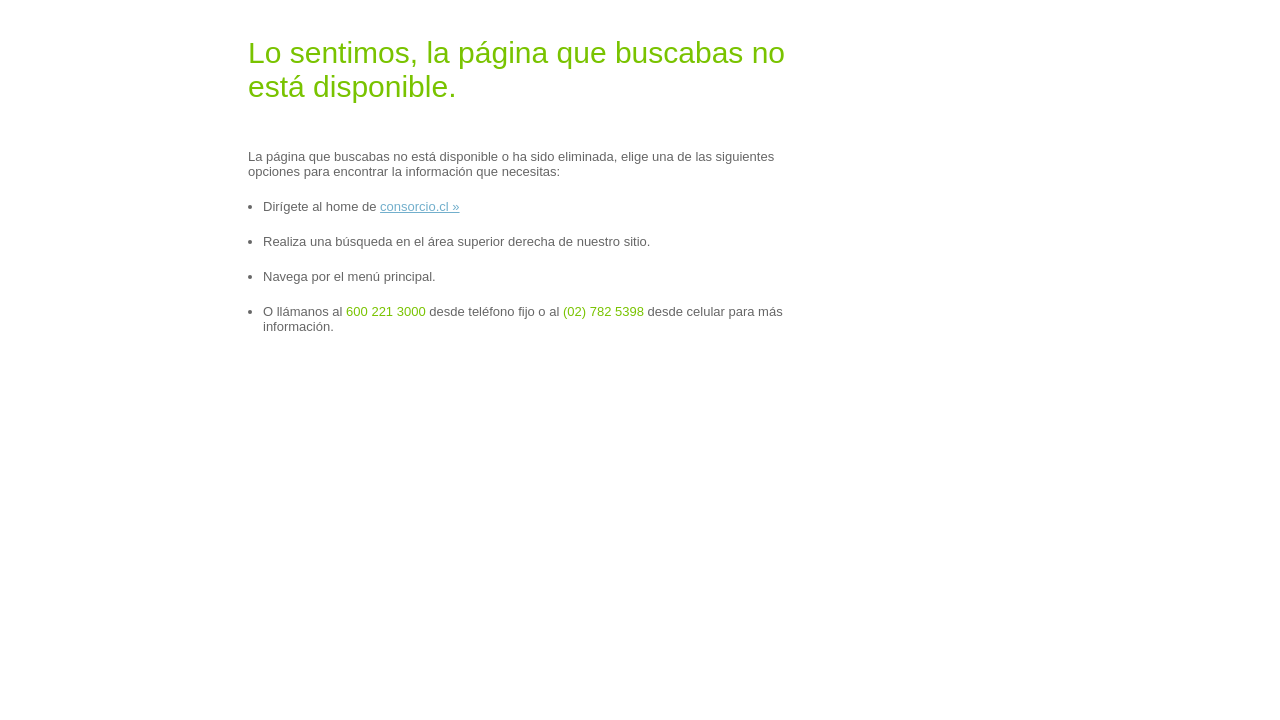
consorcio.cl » (419, 206)
